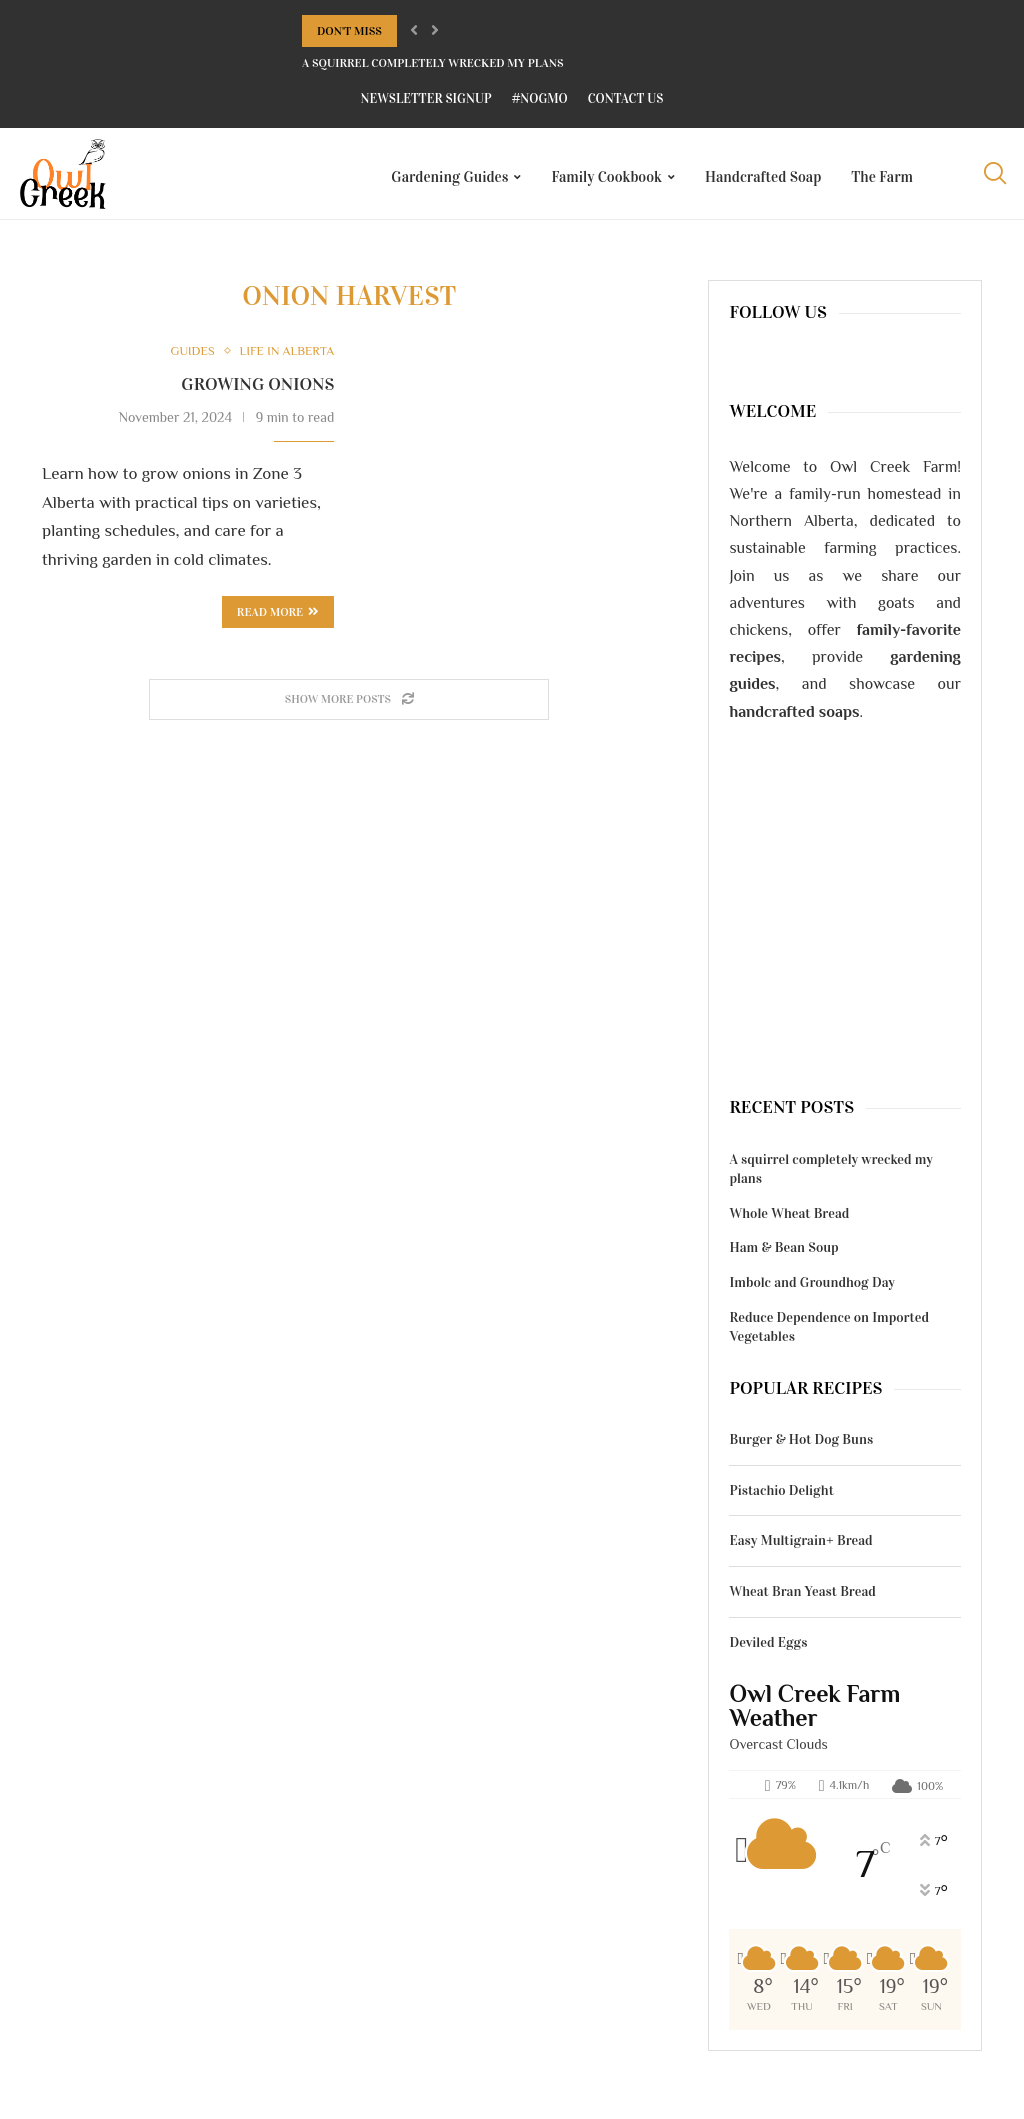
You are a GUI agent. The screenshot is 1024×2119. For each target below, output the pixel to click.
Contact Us (626, 99)
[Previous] (414, 31)
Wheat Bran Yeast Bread (802, 1599)
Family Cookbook (606, 177)
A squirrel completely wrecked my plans (433, 63)
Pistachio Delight (781, 1498)
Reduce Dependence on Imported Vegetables (829, 1334)
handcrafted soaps (794, 719)
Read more (278, 620)
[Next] (435, 31)
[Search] (994, 177)
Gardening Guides (449, 177)
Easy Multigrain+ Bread (800, 1548)
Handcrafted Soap (763, 177)
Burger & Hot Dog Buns (801, 1447)
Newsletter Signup (426, 99)
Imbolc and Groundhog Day (811, 1290)
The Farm (882, 177)
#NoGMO (540, 99)
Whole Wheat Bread (789, 1221)
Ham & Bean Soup (783, 1255)
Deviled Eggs (768, 1649)
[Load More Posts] (349, 707)
